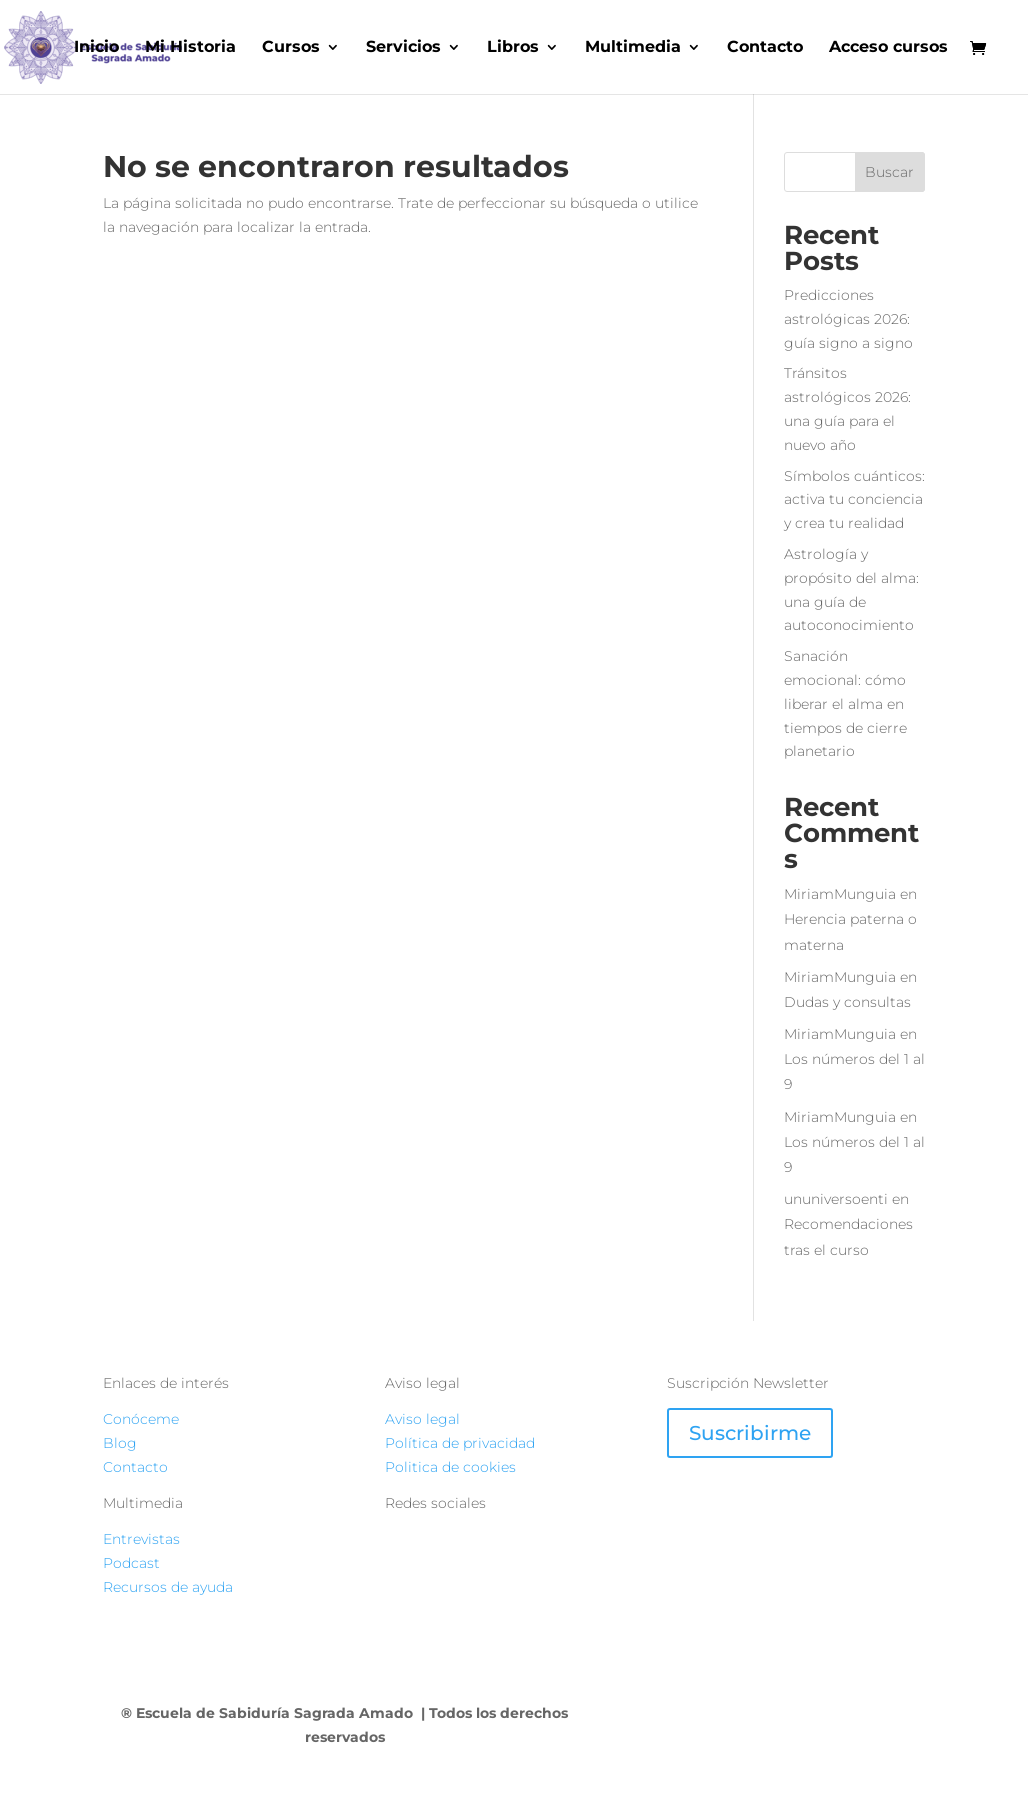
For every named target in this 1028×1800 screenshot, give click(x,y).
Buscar (889, 172)
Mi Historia (190, 48)
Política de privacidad (460, 1443)
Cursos (291, 48)
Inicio (96, 48)
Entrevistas (141, 1539)
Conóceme (141, 1419)
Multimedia (633, 48)
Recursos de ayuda (168, 1587)
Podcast (131, 1563)
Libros (513, 48)
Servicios (403, 48)
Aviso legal (422, 1419)
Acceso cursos (888, 48)
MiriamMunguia (840, 894)
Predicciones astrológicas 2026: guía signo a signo (848, 319)
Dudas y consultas (847, 1002)
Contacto (765, 48)
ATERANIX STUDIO (832, 1713)
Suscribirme (750, 1433)
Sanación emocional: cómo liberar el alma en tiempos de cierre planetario (845, 703)
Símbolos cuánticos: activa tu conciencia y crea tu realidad (854, 500)
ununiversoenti (836, 1199)
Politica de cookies (450, 1467)
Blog (120, 1443)
